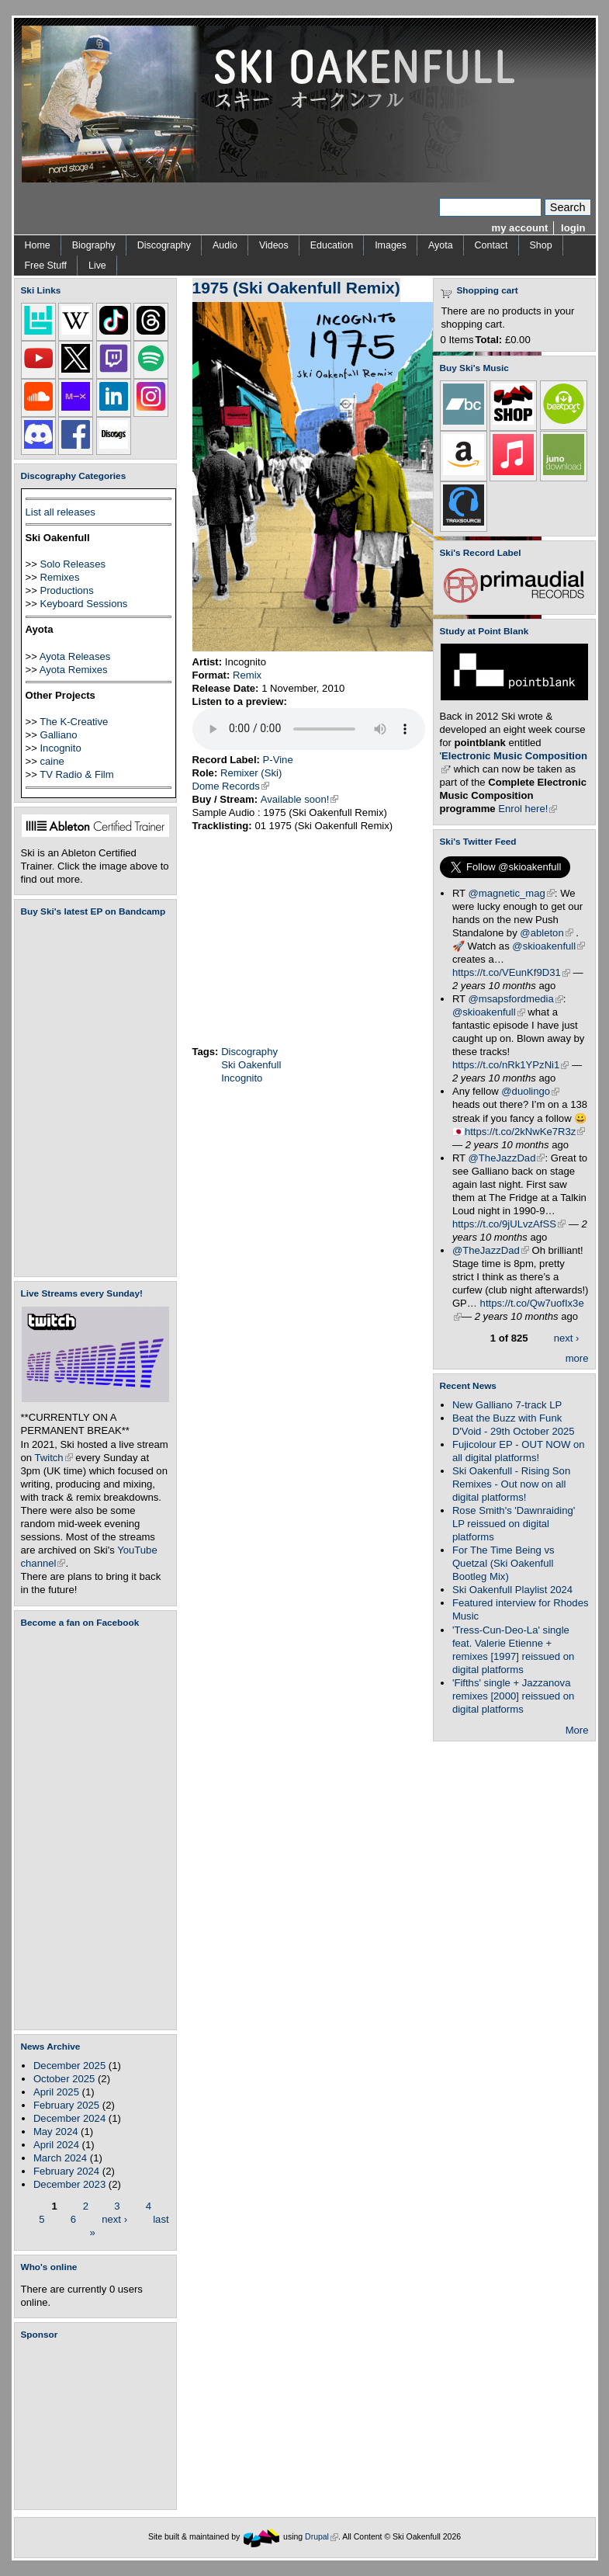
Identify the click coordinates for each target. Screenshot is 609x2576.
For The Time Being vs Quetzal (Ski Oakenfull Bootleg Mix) (503, 1563)
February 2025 (66, 2105)
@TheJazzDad (507, 1158)
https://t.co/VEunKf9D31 (511, 972)
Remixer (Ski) (251, 773)
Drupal (321, 2537)
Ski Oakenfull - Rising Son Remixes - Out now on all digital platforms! (511, 1484)
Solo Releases (73, 564)
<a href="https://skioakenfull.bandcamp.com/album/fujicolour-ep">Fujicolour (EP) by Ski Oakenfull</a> (91, 1096)
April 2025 (56, 2092)
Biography (94, 245)
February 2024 (66, 2171)
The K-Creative (74, 721)
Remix (247, 675)
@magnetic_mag (512, 893)
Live (97, 265)
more (577, 1358)
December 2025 (69, 2065)
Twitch (54, 1457)
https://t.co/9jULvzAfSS (509, 1224)
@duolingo (530, 1091)
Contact (491, 245)
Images (391, 245)
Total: (489, 339)
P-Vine (278, 760)
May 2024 (55, 2131)
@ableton (546, 933)
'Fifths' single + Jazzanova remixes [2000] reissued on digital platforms (513, 1696)
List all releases (60, 512)
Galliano (58, 735)
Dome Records (230, 786)
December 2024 (69, 2118)
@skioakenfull (548, 946)
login (573, 228)
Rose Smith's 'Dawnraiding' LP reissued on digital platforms (513, 1524)
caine (52, 761)
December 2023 (69, 2184)
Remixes (59, 577)
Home (37, 245)
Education (331, 245)
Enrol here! (527, 808)
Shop (541, 245)
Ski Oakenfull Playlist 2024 (512, 1589)
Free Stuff (46, 265)
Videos (274, 245)
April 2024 (56, 2145)
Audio (225, 245)
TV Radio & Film (76, 774)
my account (520, 228)
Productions (66, 590)
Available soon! (300, 799)
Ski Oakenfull (251, 1065)
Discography (164, 245)
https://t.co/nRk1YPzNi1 (510, 1065)
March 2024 (60, 2158)
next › (114, 2218)
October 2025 (64, 2079)
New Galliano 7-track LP (507, 1405)
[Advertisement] (98, 2424)
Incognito (60, 748)
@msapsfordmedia (516, 999)
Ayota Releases (75, 656)
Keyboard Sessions (83, 603)
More (577, 1730)
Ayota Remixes (74, 669)
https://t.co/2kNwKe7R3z (525, 1131)
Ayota (440, 245)
